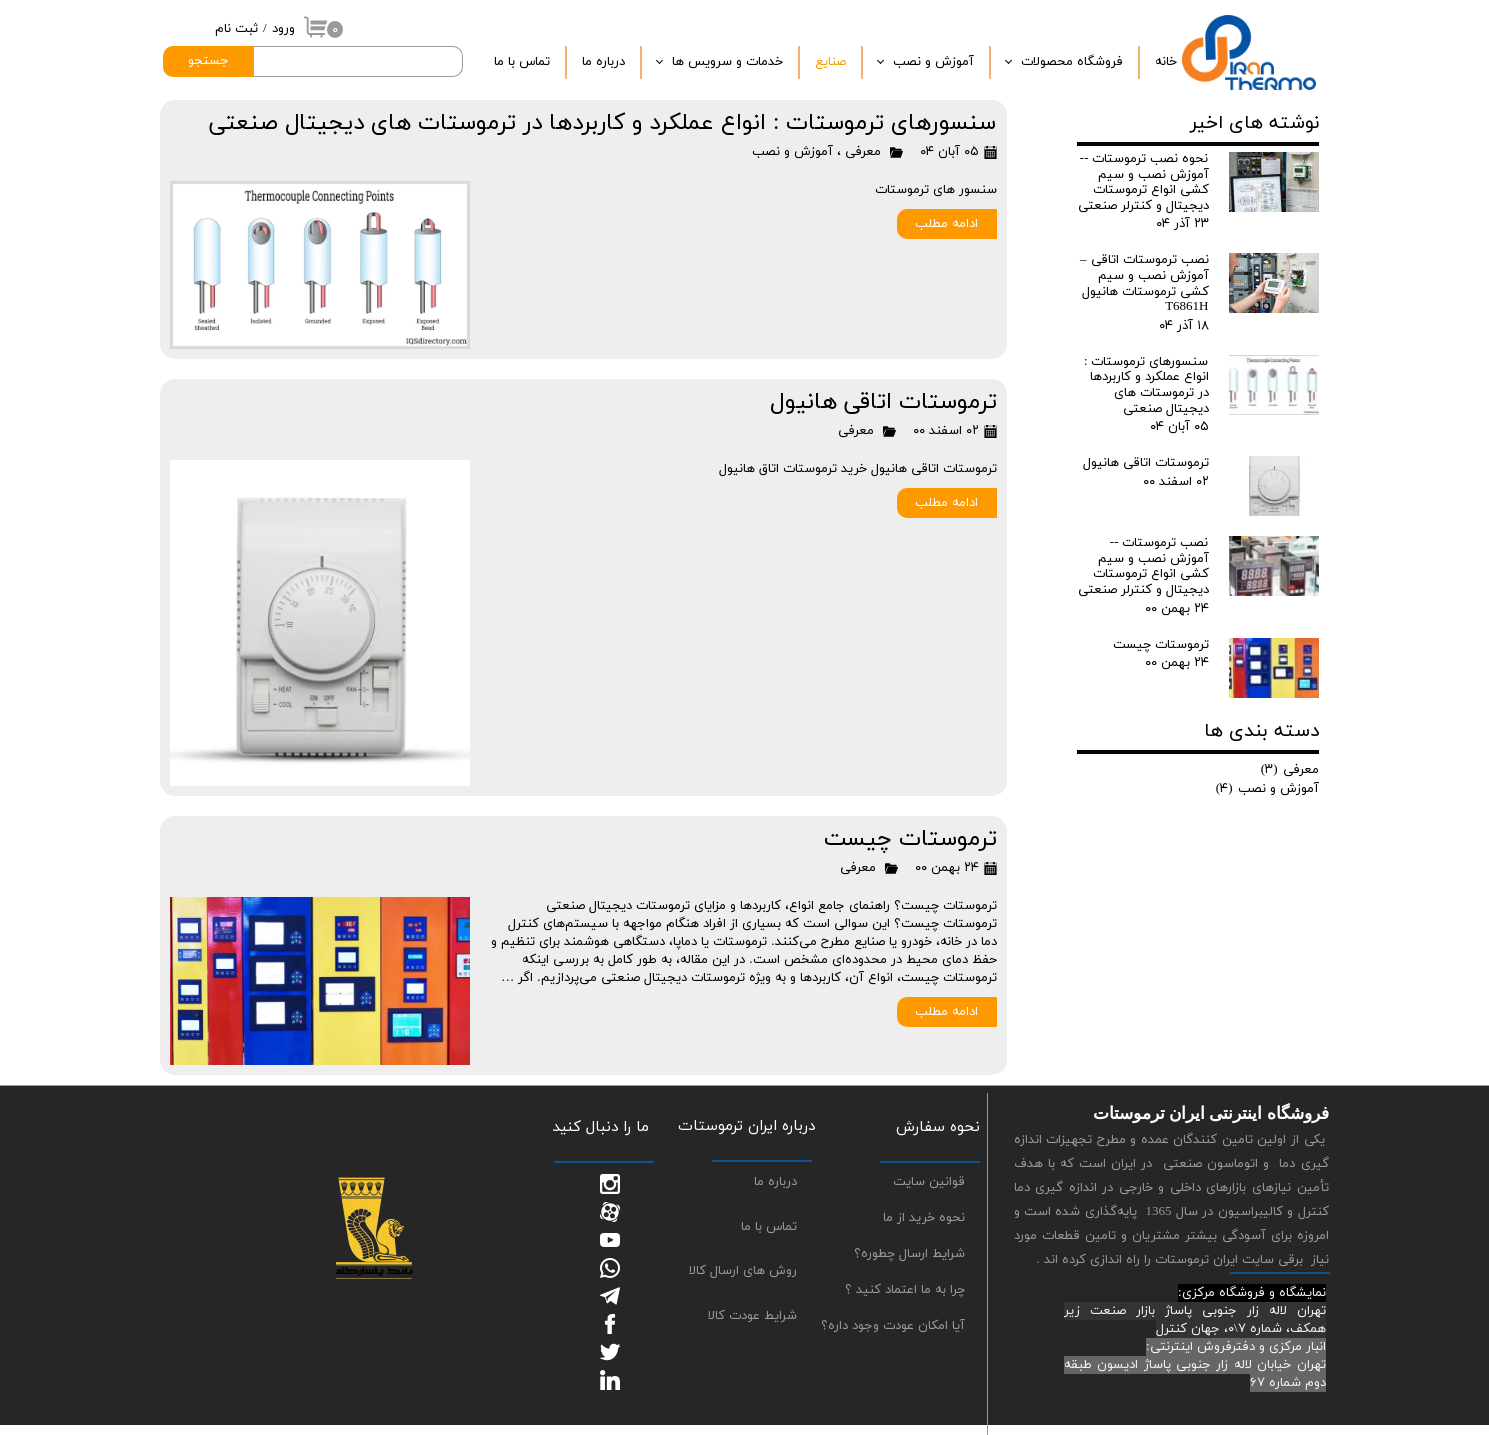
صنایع (830, 62)
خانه (1166, 62)
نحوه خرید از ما (924, 1218)
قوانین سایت (929, 1182)
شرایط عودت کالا (752, 1316)
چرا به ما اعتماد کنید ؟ (905, 1290)
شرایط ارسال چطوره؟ (909, 1254)
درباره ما (775, 1182)
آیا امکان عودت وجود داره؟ (893, 1326)
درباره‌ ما (603, 62)
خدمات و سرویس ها (727, 62)
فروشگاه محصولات (1072, 62)
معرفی (863, 152)
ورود (283, 29)
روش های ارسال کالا (743, 1271)
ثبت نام (236, 29)
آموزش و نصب (933, 62)
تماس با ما (522, 62)
